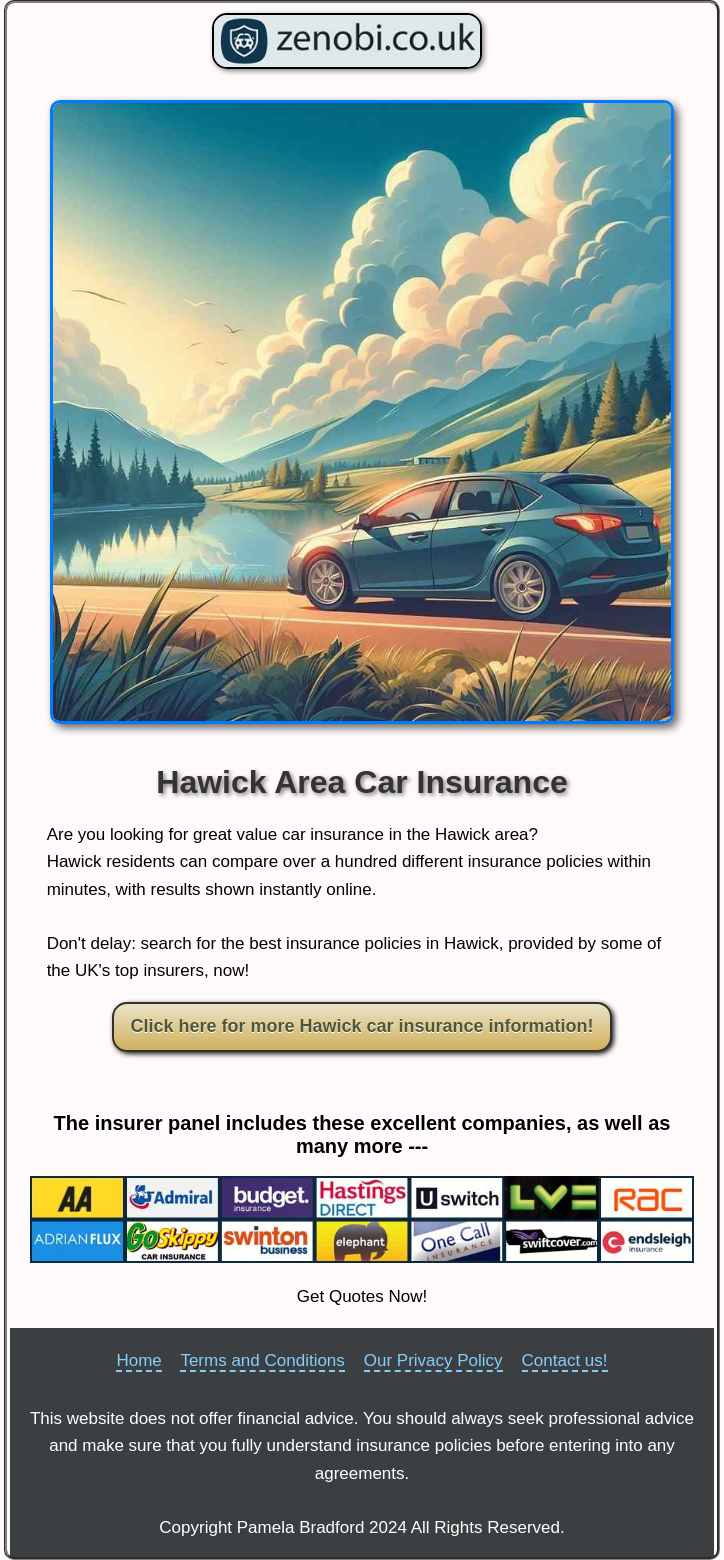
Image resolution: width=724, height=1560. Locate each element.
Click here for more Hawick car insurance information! (361, 1026)
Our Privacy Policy (433, 1360)
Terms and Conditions (262, 1360)
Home (138, 1360)
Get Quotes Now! (362, 1296)
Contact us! (565, 1360)
